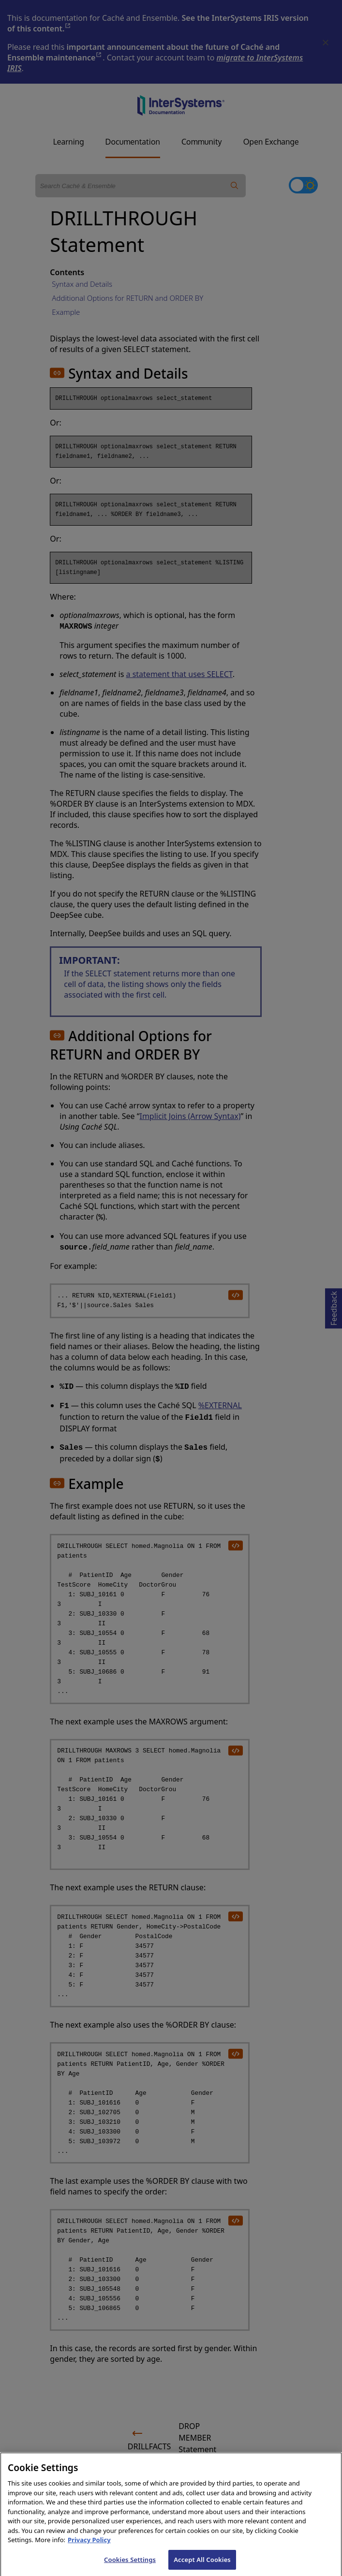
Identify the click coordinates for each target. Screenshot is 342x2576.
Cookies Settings (130, 2565)
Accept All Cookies (202, 2565)
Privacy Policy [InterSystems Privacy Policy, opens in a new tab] (89, 2545)
